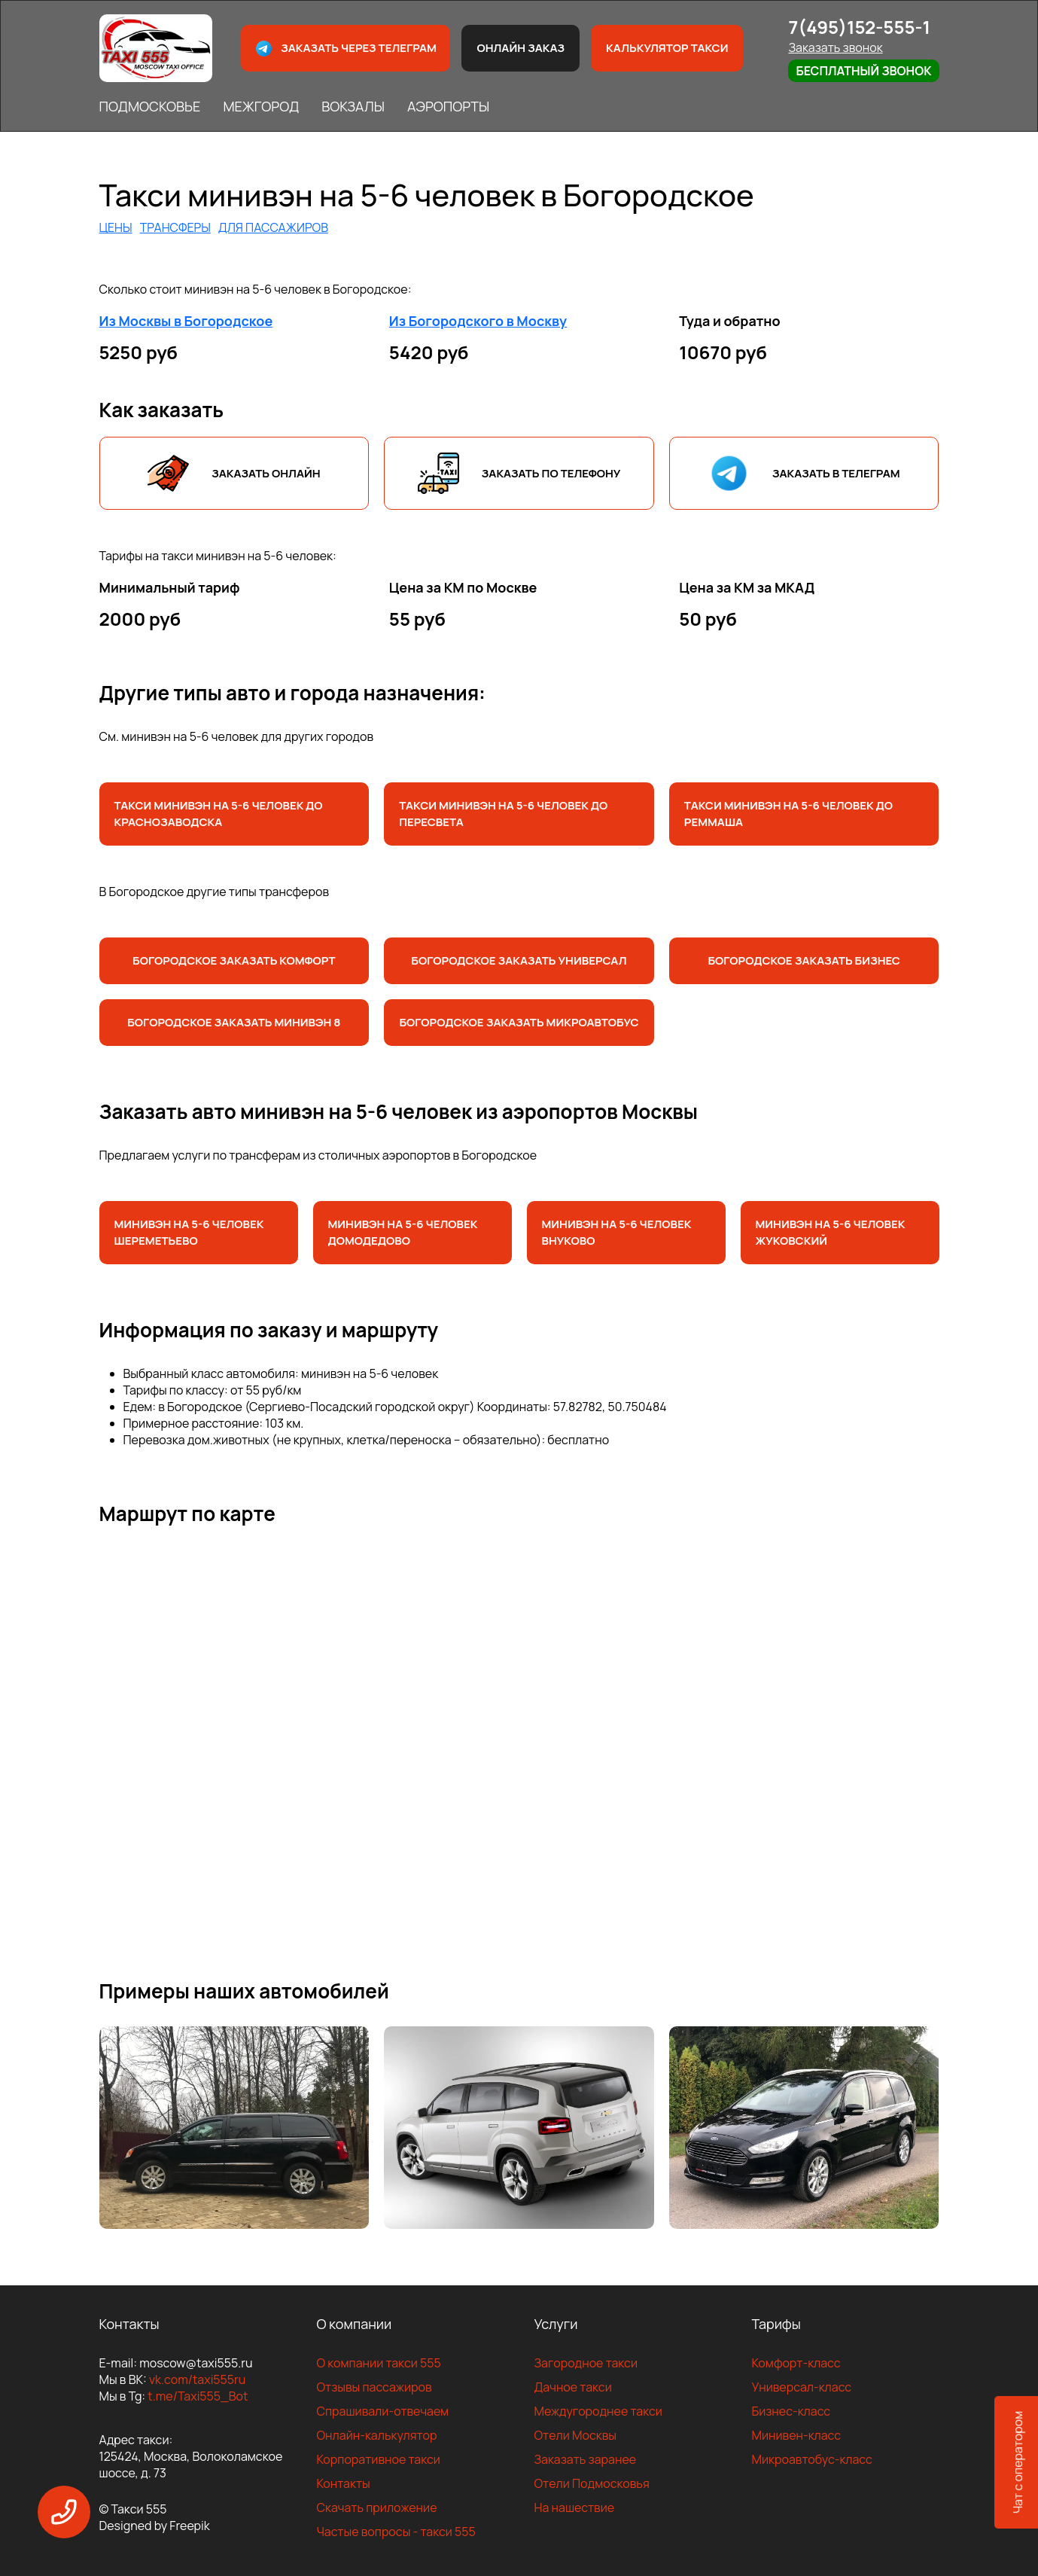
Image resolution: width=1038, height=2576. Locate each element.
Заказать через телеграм (345, 48)
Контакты (343, 2483)
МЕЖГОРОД (261, 106)
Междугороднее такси (598, 2411)
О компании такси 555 (379, 2363)
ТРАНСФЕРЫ (175, 227)
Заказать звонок (835, 47)
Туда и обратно (730, 321)
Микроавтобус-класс (812, 2459)
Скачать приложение (377, 2507)
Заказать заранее (585, 2459)
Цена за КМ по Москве (463, 587)
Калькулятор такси (667, 48)
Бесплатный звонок (863, 70)
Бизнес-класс (791, 2411)
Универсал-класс (802, 2387)
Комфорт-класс (796, 2363)
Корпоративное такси (378, 2459)
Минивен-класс (797, 2435)
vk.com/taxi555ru (197, 2379)
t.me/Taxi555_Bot (198, 2396)
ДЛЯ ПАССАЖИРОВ (273, 227)
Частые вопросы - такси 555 (396, 2531)
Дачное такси (573, 2387)
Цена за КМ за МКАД (746, 587)
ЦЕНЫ (115, 227)
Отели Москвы (575, 2435)
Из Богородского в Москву (478, 321)
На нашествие (574, 2507)
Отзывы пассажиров (374, 2387)
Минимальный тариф (169, 587)
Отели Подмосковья (592, 2483)
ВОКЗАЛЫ (353, 106)
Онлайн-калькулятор (377, 2435)
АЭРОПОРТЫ (448, 106)
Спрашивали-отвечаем (383, 2411)
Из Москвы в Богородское (186, 321)
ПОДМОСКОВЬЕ (150, 106)
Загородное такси (586, 2363)
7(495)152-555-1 (859, 26)
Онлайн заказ (520, 48)
